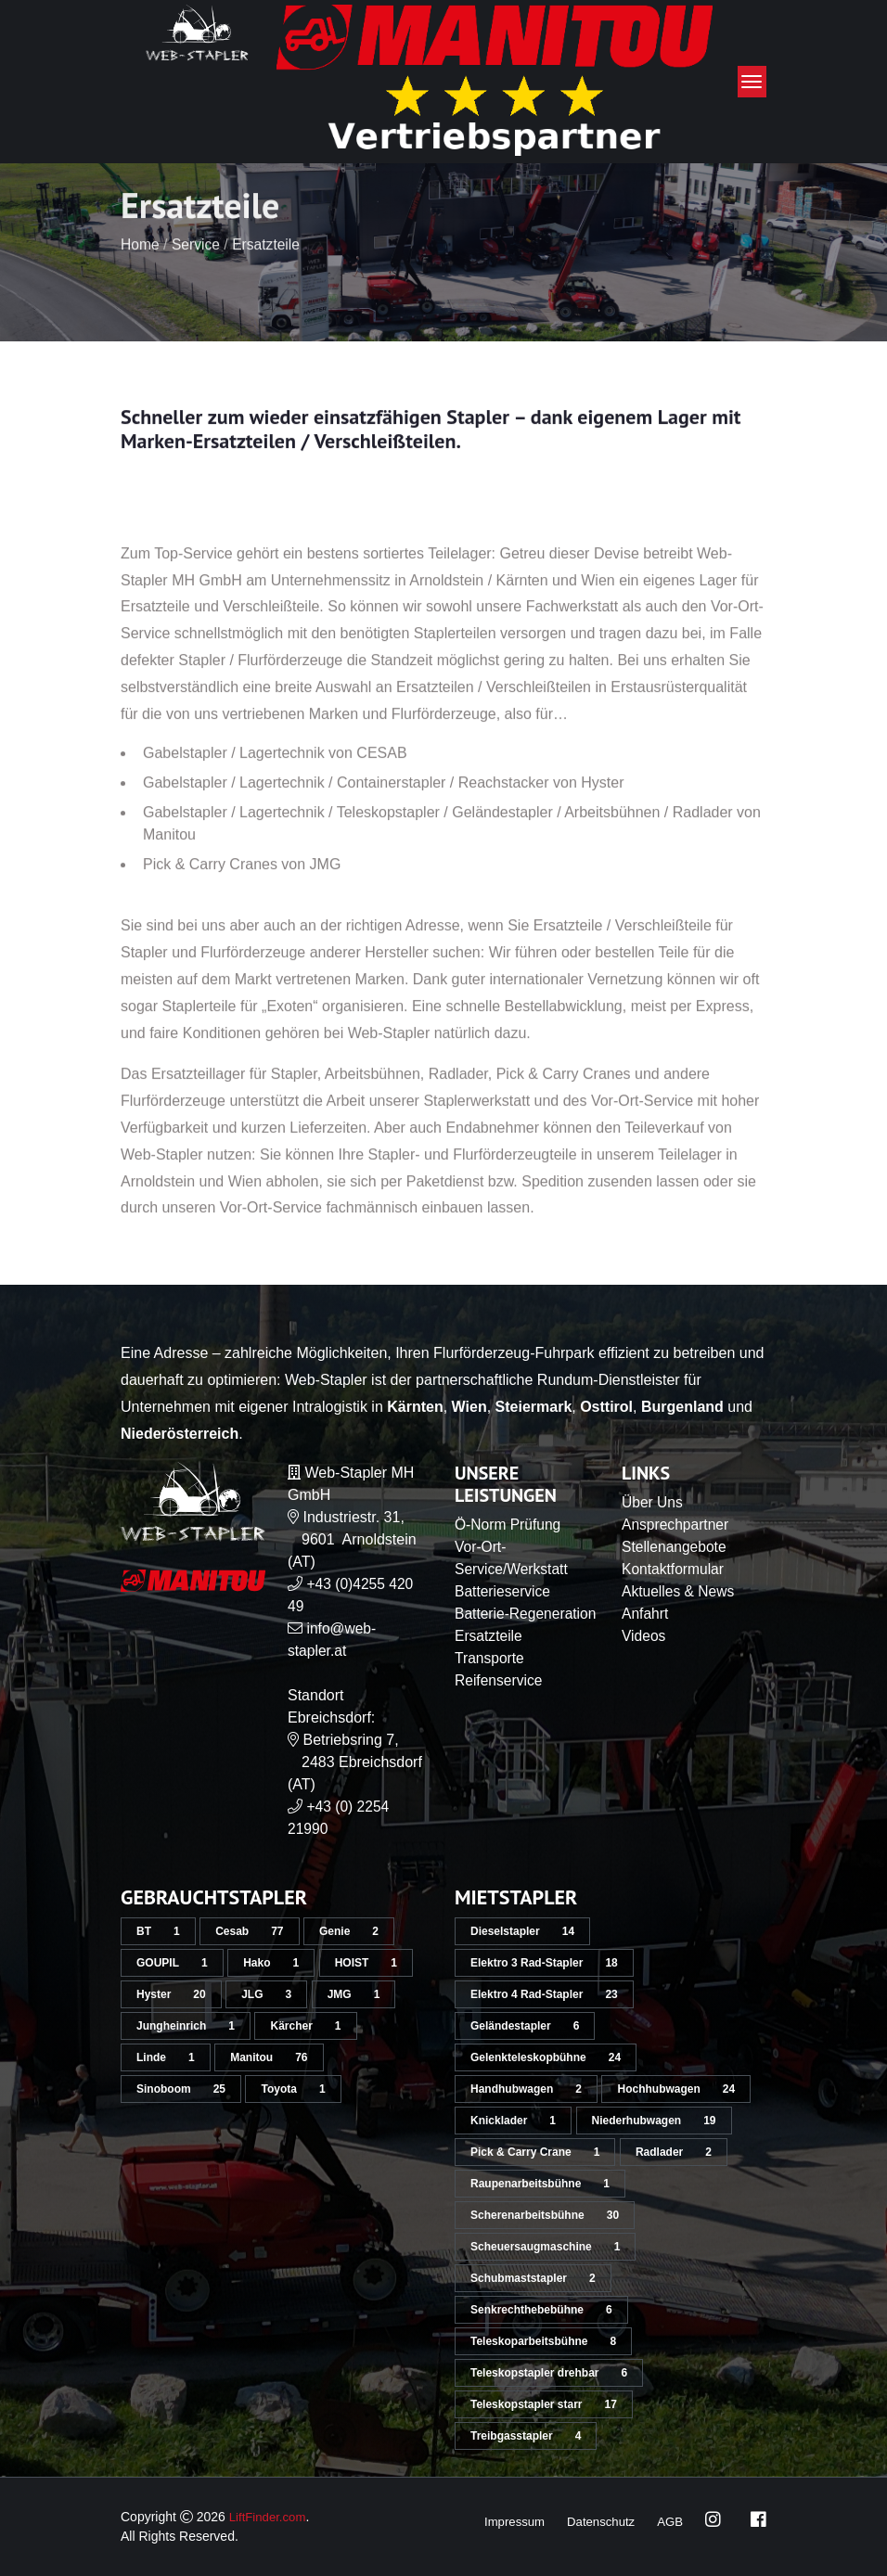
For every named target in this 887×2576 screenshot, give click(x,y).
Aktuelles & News (680, 1591)
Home (141, 293)
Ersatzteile (269, 293)
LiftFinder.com (270, 2516)
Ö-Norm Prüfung (509, 1524)
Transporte (490, 1680)
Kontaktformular (674, 1569)
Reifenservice (500, 1703)
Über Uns (653, 1502)
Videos (644, 1636)
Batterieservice (504, 1591)
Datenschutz (597, 2521)
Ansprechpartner (676, 1524)
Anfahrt (646, 1613)
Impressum (506, 2521)
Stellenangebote (675, 1547)
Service (197, 293)
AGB (669, 2521)
